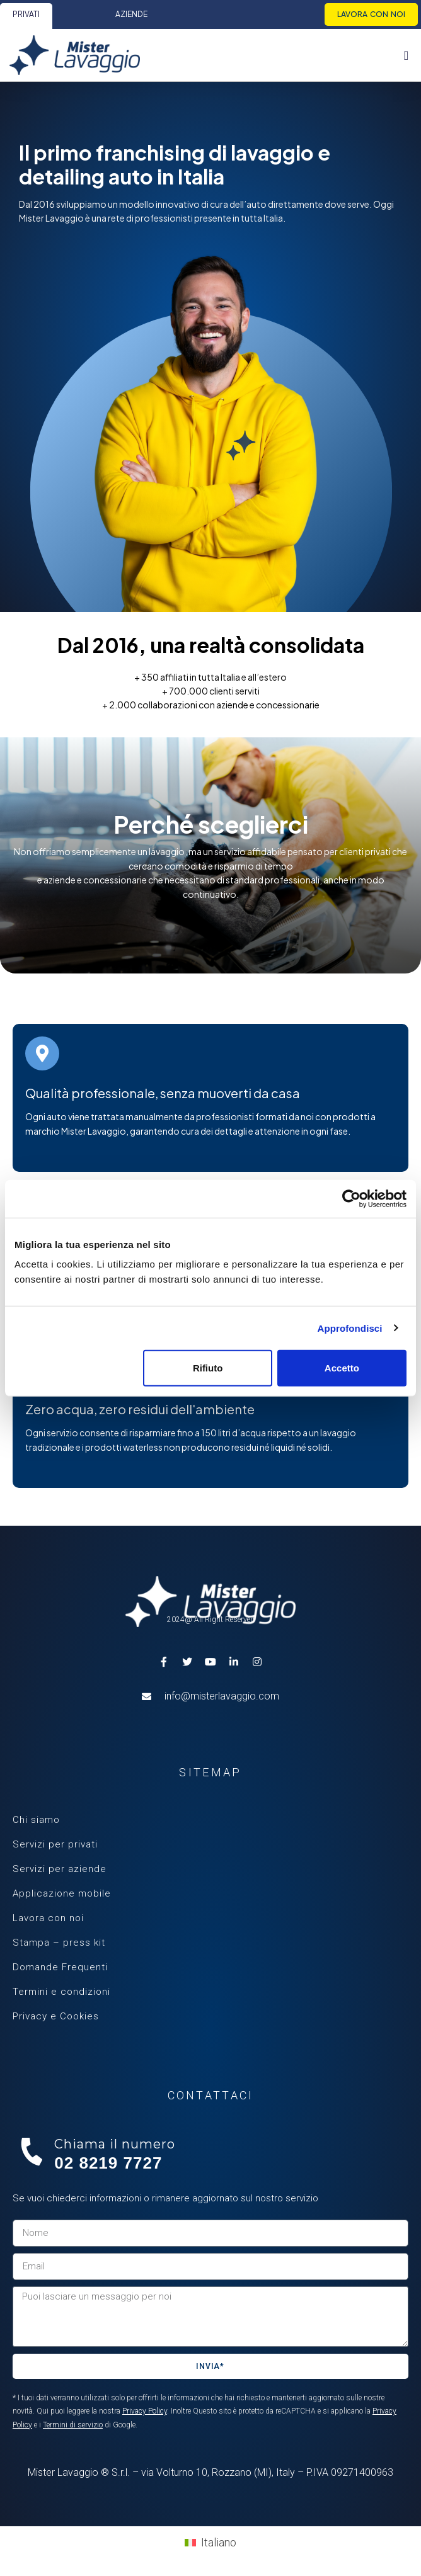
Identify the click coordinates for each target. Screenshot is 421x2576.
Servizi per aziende (60, 1869)
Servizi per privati (55, 1844)
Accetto (342, 1368)
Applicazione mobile (62, 1893)
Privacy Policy (144, 2411)
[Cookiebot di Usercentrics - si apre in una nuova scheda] (351, 1198)
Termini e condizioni (61, 1991)
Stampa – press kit (59, 1942)
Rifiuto (207, 1368)
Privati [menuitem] (26, 14)
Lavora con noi (48, 1918)
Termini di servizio (73, 2424)
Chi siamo (36, 1819)
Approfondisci (350, 1327)
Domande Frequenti (60, 1967)
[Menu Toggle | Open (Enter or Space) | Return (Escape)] (406, 55)
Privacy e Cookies (56, 2016)
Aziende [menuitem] (131, 14)
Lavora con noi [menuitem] (371, 14)
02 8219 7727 (108, 2162)
